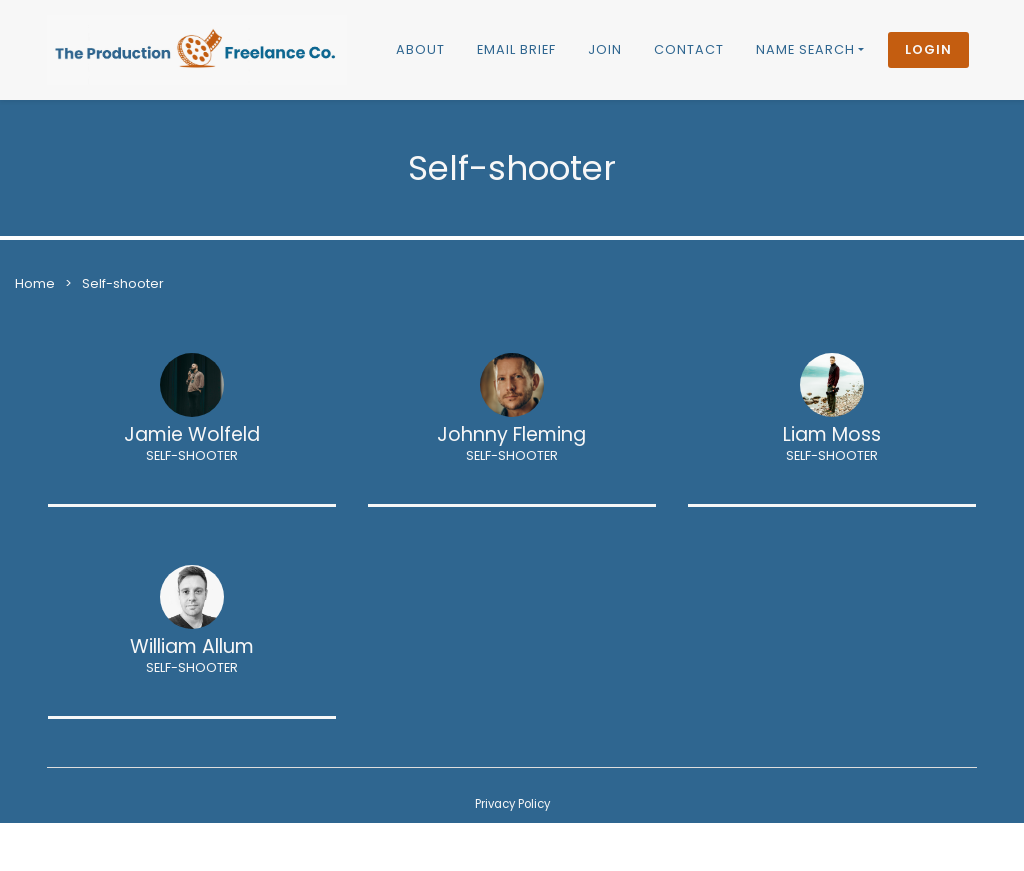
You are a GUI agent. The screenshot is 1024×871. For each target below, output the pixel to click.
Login (928, 49)
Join (605, 49)
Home (35, 283)
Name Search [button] (805, 49)
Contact (689, 49)
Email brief (516, 49)
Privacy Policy (512, 804)
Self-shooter (123, 283)
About (420, 49)
